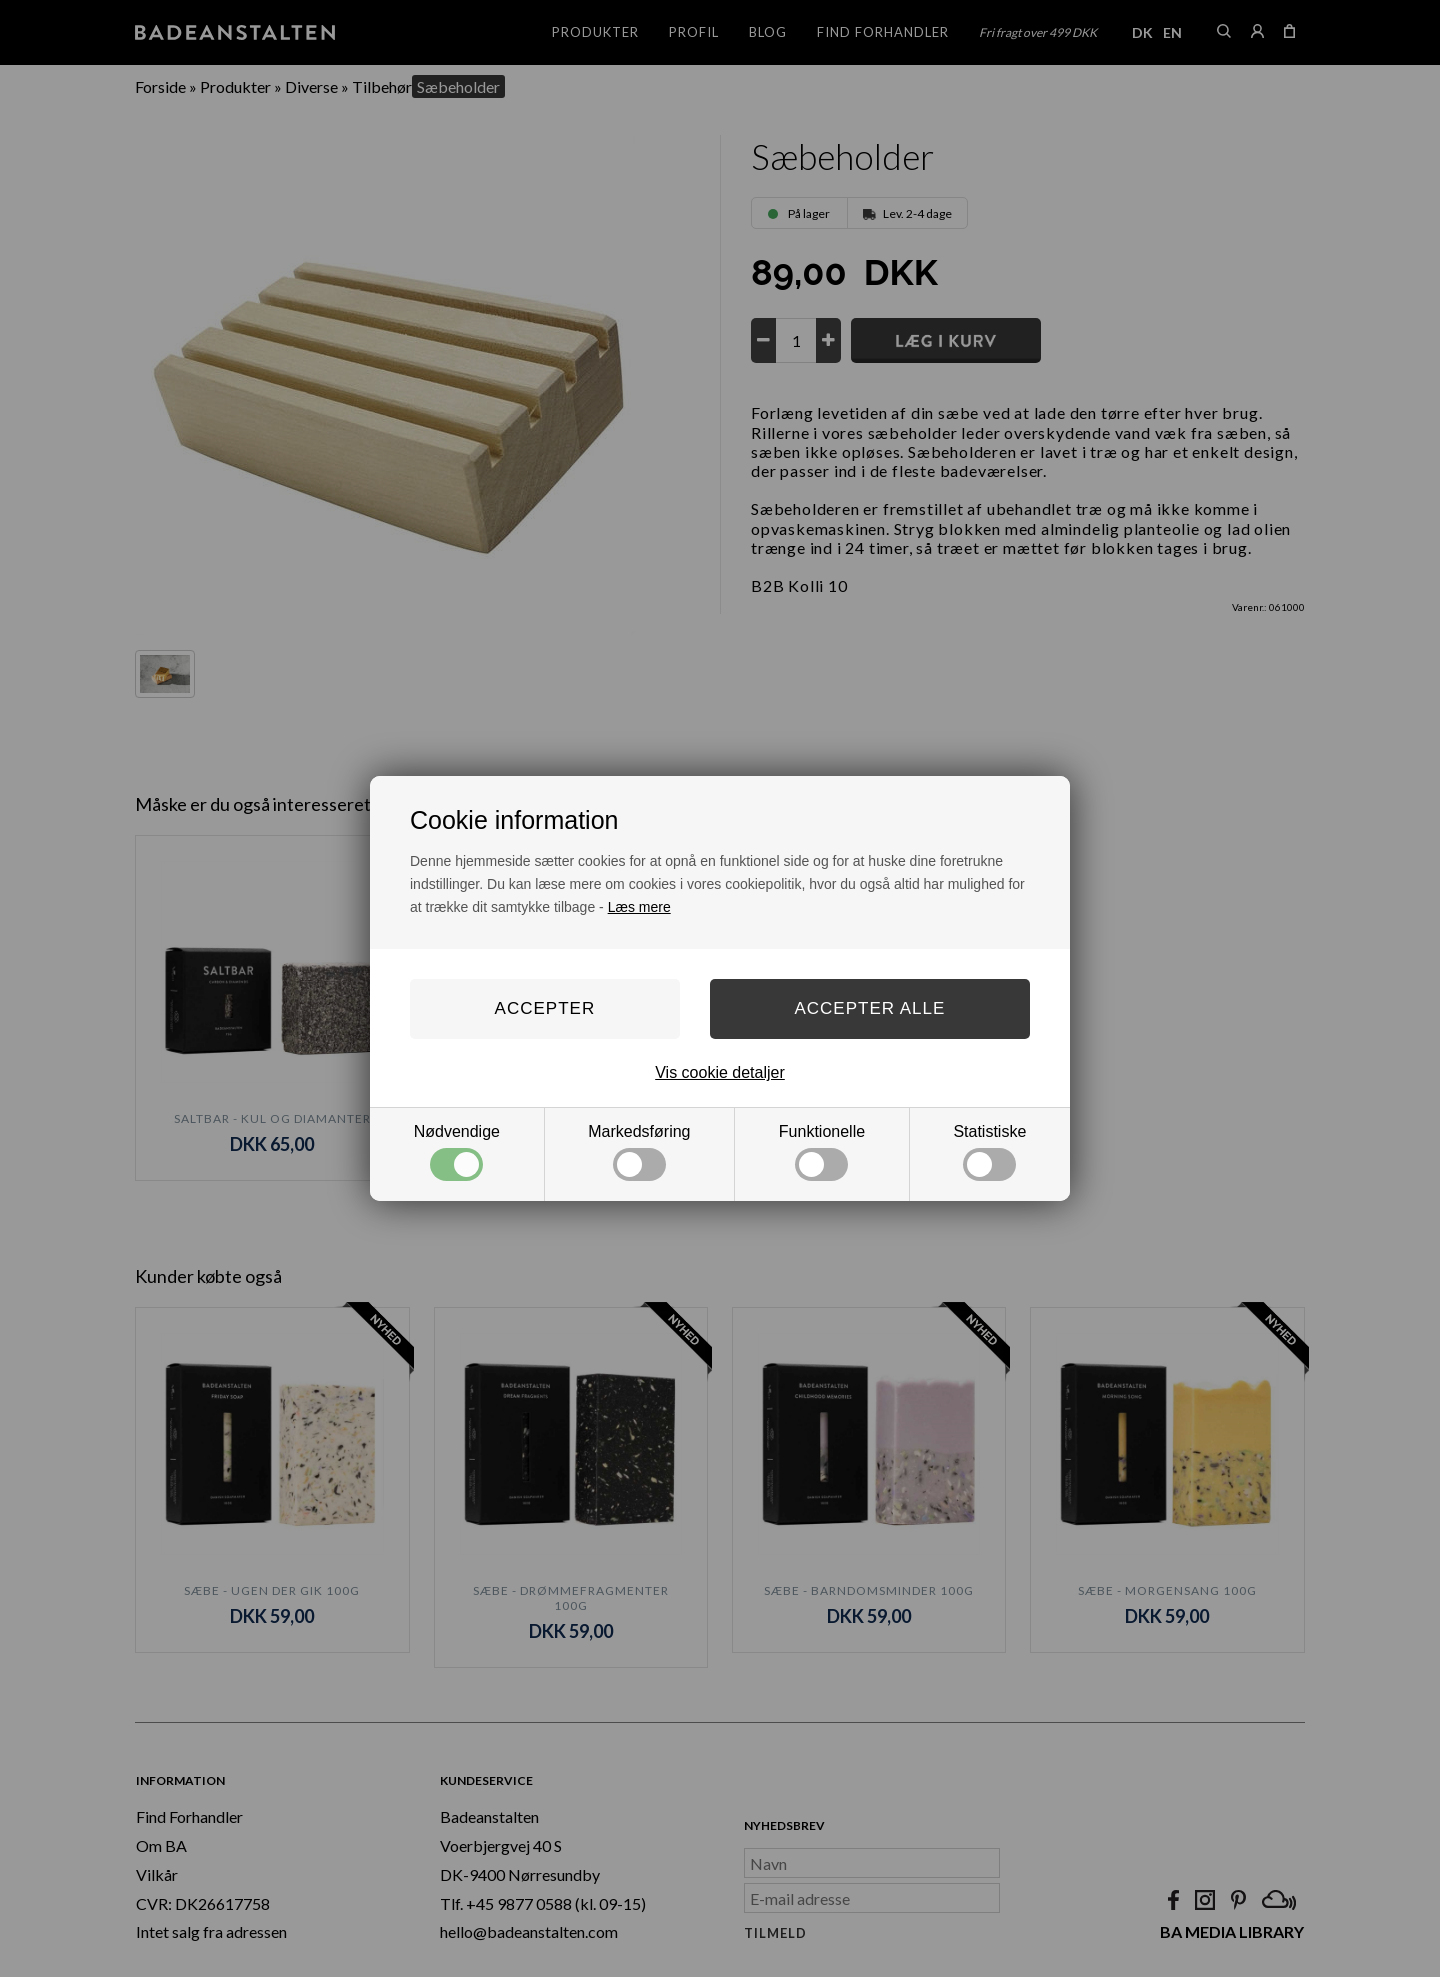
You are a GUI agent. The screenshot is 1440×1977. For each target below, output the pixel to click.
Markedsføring (639, 1152)
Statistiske (989, 1152)
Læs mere (639, 907)
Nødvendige (457, 1152)
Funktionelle (822, 1152)
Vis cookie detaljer (720, 1072)
